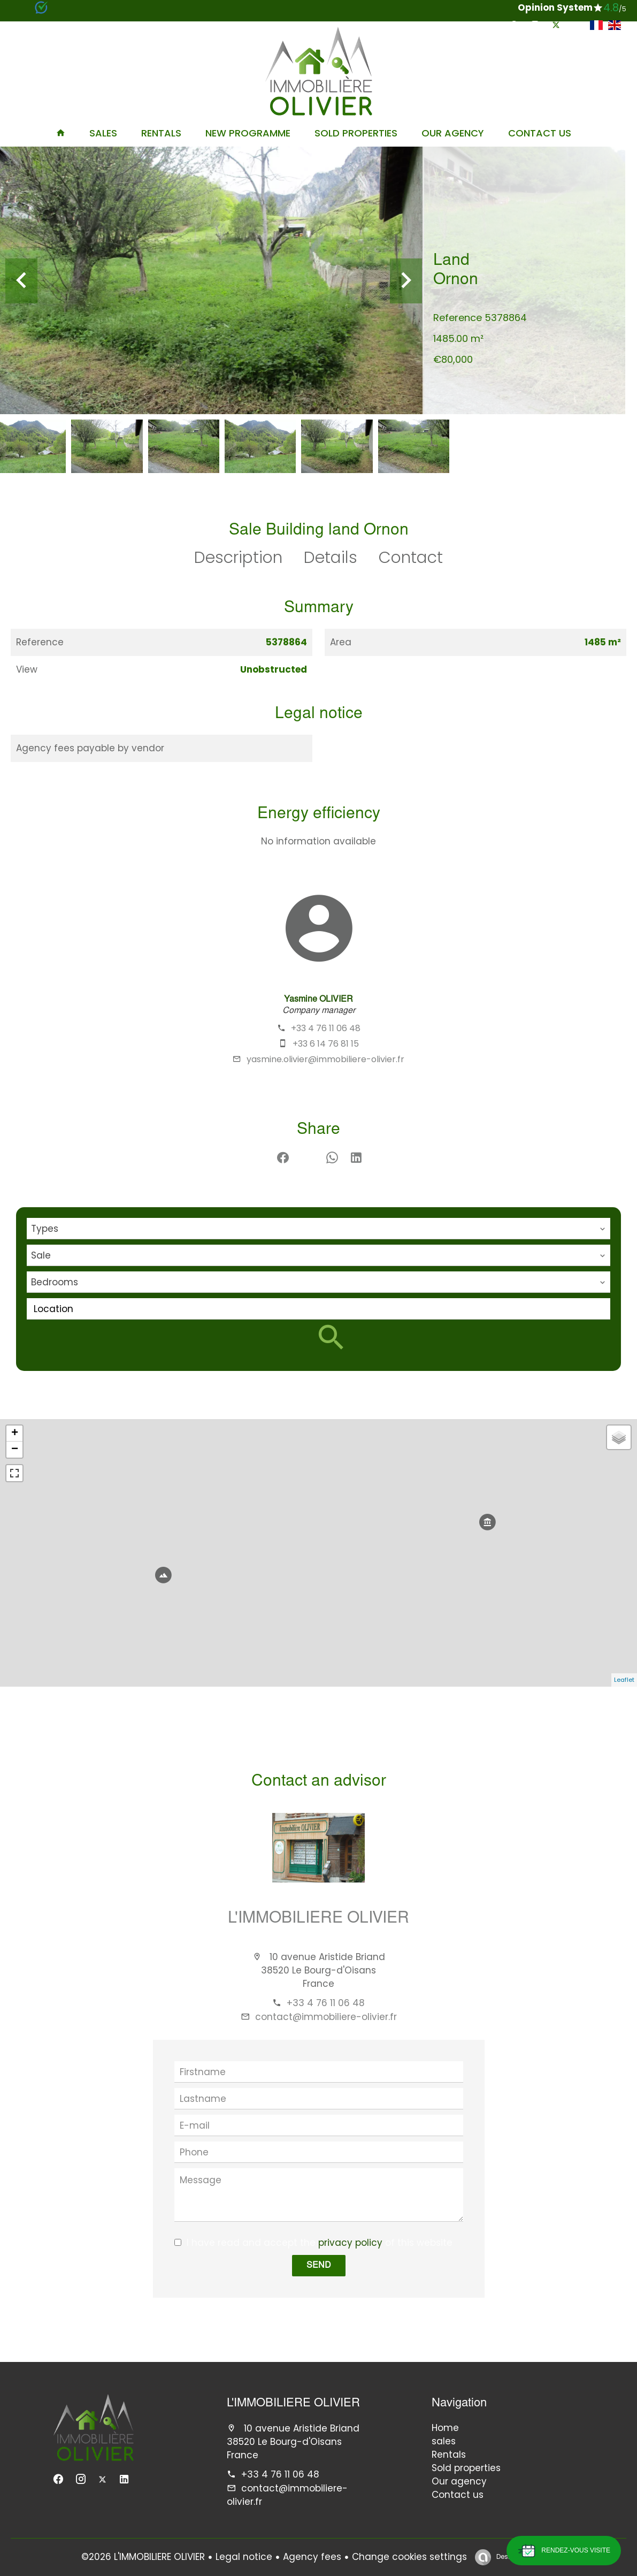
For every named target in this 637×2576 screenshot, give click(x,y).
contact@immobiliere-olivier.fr (326, 2016)
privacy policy (350, 2242)
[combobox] (318, 1228)
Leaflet (624, 1679)
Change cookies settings (409, 2556)
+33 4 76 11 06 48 (325, 1028)
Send (318, 2265)
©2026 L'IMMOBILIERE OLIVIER (143, 2556)
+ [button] (14, 1434)
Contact (411, 557)
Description (238, 557)
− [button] (14, 1450)
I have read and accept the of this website (319, 2242)
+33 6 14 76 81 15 (326, 1044)
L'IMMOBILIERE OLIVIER (318, 1919)
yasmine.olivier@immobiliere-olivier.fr (325, 1059)
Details (330, 557)
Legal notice (244, 2556)
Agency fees (312, 2556)
